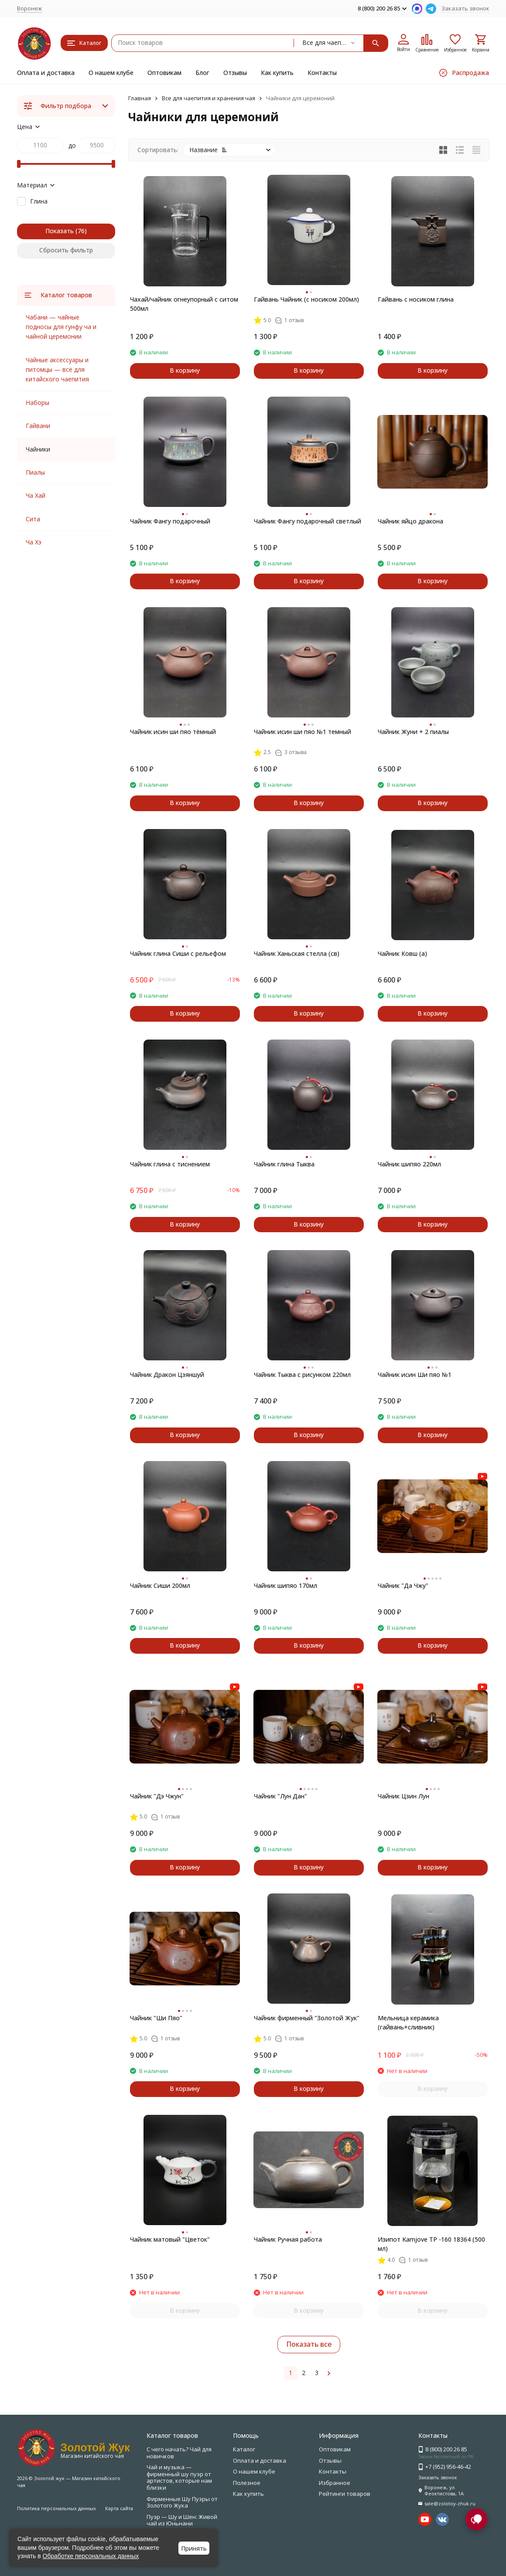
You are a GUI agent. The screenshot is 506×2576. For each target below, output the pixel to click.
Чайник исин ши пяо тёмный (173, 731)
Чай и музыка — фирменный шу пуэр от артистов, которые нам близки (179, 2477)
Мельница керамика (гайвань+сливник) (408, 2022)
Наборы (37, 402)
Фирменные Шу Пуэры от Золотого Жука (182, 2502)
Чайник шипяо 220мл (409, 1164)
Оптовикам (164, 72)
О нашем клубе (111, 72)
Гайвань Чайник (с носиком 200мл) (306, 299)
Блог (202, 72)
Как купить (277, 72)
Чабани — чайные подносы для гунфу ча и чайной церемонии (61, 327)
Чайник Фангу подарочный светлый (307, 521)
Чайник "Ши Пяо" (156, 2018)
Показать (59, 231)
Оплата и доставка (46, 72)
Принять (194, 2548)
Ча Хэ (33, 542)
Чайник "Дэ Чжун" (157, 1796)
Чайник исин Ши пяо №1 (414, 1374)
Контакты (322, 72)
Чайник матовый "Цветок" (170, 2239)
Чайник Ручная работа (288, 2239)
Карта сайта (119, 2508)
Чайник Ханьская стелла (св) (296, 953)
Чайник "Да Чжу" (403, 1585)
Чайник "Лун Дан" (280, 1796)
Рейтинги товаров (344, 2494)
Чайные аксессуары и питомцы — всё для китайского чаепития (57, 370)
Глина (39, 201)
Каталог (244, 2449)
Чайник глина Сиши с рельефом (178, 953)
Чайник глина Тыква (284, 1164)
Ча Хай (35, 495)
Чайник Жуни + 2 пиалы (413, 731)
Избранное (334, 2483)
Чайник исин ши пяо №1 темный (302, 731)
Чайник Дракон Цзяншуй (167, 1374)
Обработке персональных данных (91, 2555)
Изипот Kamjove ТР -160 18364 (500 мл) (431, 2244)
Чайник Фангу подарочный (170, 521)
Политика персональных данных (56, 2508)
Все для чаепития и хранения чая (208, 98)
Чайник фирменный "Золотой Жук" (306, 2018)
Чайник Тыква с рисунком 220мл (302, 1374)
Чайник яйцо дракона (410, 521)
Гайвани (38, 425)
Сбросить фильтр (66, 250)
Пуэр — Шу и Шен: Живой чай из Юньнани (182, 2520)
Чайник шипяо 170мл (285, 1585)
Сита (33, 519)
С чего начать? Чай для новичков (179, 2452)
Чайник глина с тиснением (170, 1164)
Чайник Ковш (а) (402, 953)
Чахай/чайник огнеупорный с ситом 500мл (184, 304)
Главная (139, 98)
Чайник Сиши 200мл (160, 1585)
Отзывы (235, 72)
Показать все (309, 2344)
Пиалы (35, 472)
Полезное (246, 2483)
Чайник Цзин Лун (403, 1796)
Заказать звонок (465, 8)
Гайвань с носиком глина (416, 299)
